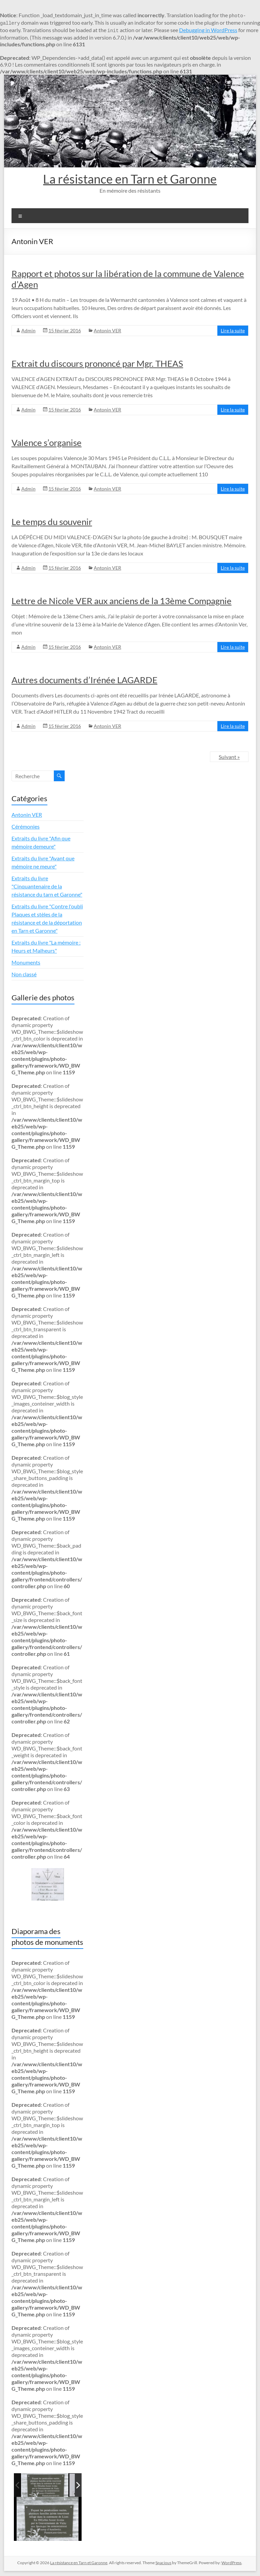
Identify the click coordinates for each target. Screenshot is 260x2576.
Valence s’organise (47, 442)
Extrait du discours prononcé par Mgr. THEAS (97, 363)
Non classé (24, 974)
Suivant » (229, 757)
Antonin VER (107, 330)
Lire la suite (233, 330)
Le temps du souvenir (52, 521)
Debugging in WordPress (208, 30)
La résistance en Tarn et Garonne (130, 178)
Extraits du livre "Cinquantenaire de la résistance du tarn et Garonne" (47, 886)
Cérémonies (26, 826)
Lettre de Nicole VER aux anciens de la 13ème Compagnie (122, 600)
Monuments (26, 962)
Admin (28, 330)
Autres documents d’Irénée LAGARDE (84, 679)
